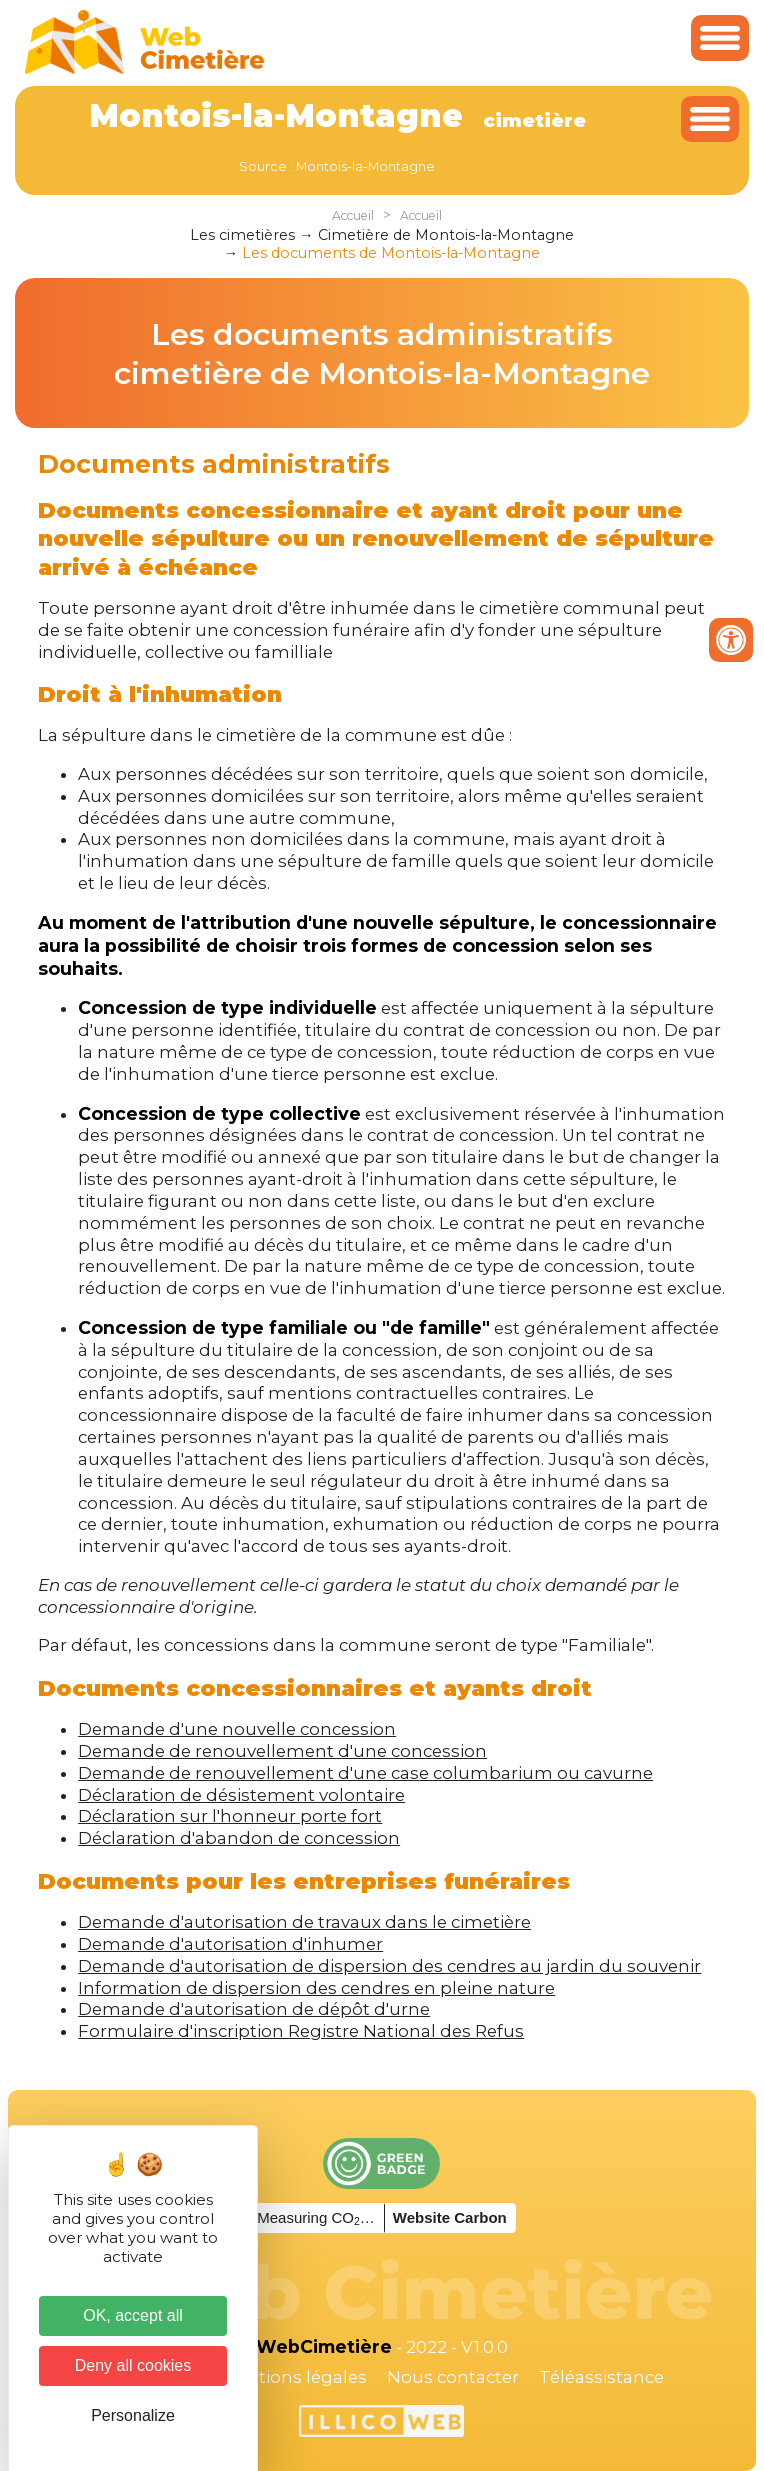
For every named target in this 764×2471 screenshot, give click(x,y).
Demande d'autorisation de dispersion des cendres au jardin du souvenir (389, 1966)
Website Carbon (450, 2217)
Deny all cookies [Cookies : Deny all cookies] (133, 2365)
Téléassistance (601, 2377)
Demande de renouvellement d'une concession (282, 1751)
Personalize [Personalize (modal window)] (133, 2415)
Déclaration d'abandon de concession (239, 1838)
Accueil (353, 215)
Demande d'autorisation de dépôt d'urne (254, 2009)
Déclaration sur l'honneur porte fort (230, 1816)
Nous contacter (453, 2377)
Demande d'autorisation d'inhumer (230, 1944)
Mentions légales (294, 2377)
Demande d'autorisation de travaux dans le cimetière (304, 1922)
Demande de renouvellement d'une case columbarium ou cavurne (365, 1773)
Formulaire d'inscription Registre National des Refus (301, 2031)
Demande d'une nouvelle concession (237, 1729)
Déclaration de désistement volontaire (241, 1795)
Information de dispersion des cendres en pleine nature (316, 1988)
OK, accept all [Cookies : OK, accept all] (133, 2315)
